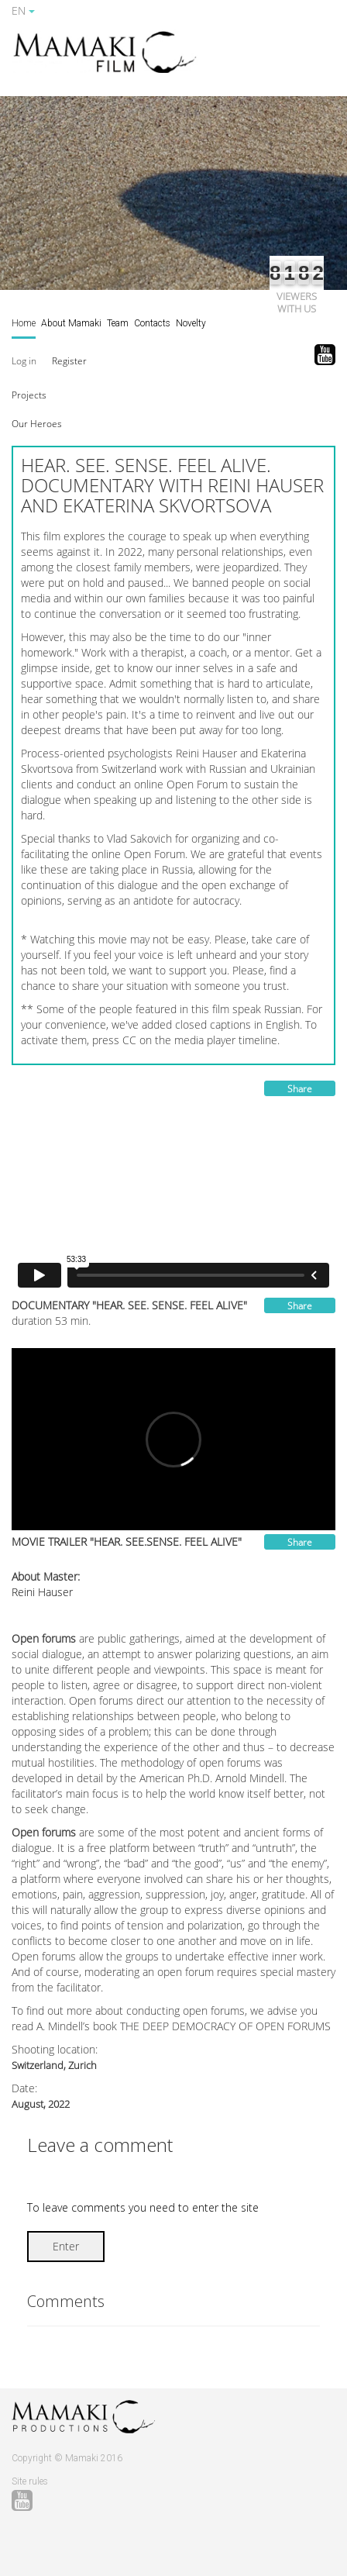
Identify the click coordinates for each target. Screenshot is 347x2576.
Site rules (30, 2481)
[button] (29, 394)
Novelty (191, 323)
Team (118, 323)
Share (299, 1088)
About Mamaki (71, 323)
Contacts (152, 323)
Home (24, 323)
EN (23, 10)
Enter (66, 2246)
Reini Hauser (42, 1592)
